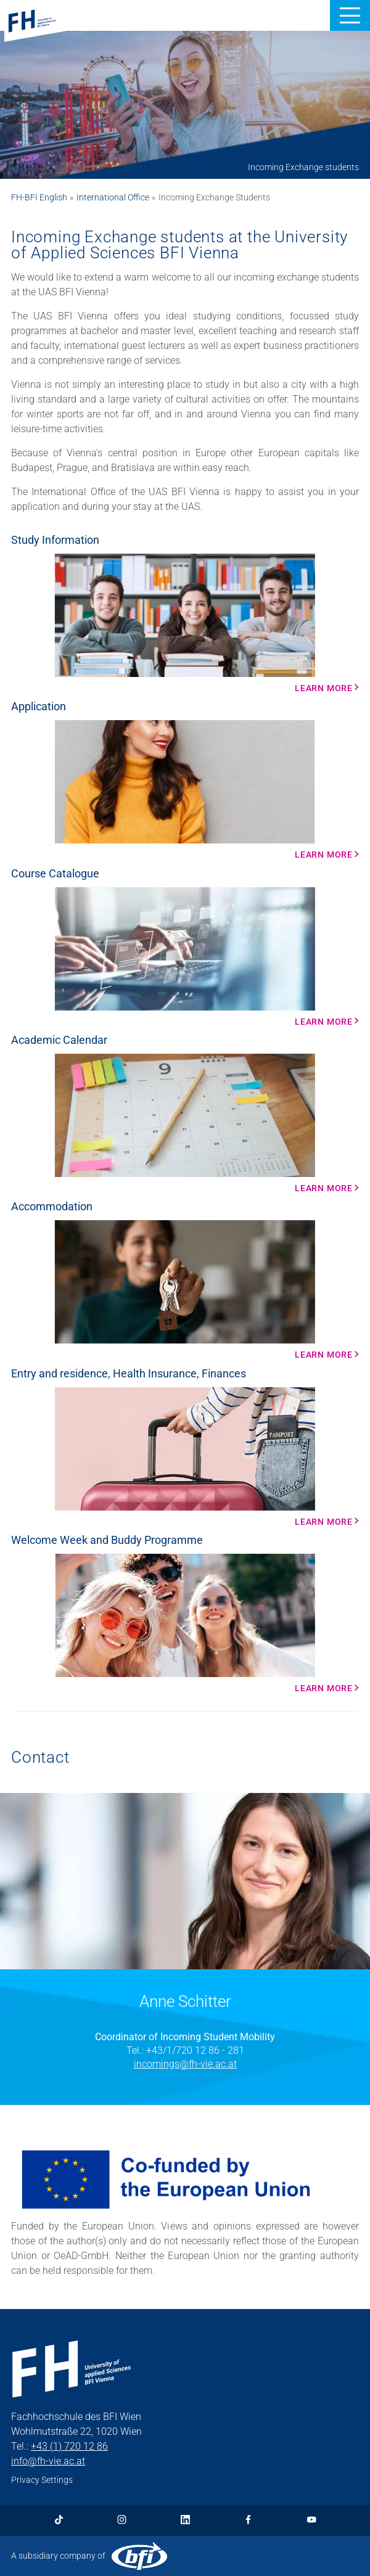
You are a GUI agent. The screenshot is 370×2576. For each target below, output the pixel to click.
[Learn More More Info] (185, 1123)
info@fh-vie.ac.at (48, 2461)
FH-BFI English (39, 197)
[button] (350, 15)
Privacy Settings (42, 2480)
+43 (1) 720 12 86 (69, 2446)
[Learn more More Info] (185, 623)
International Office (112, 197)
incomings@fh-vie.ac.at (185, 2064)
